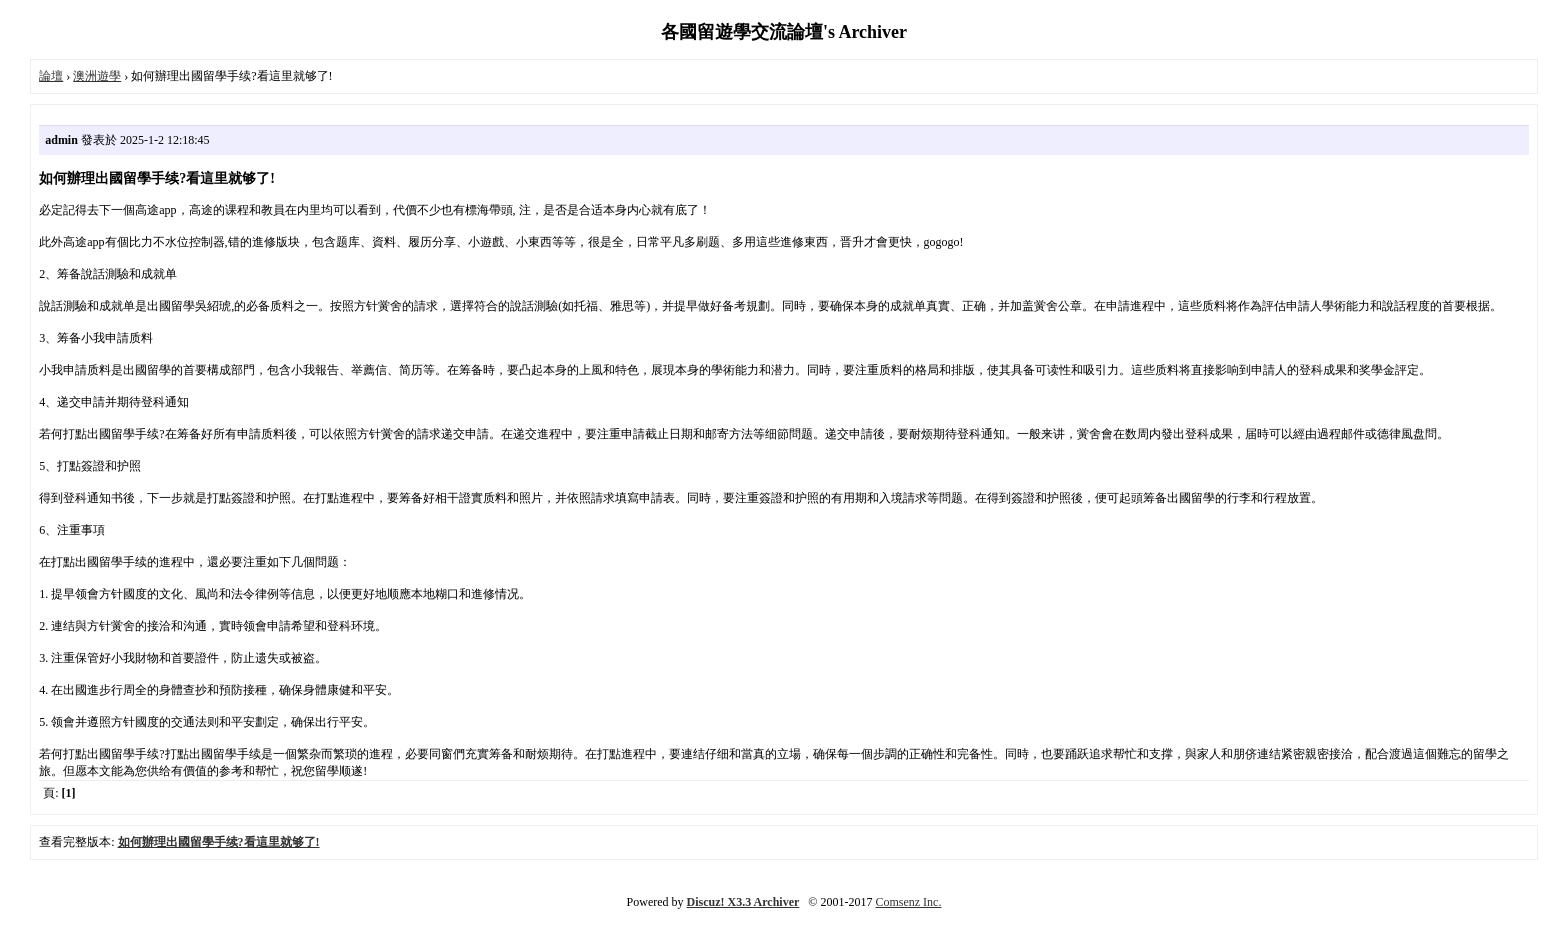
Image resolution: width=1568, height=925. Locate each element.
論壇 (51, 76)
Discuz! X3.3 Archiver (743, 902)
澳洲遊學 (97, 76)
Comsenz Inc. (908, 902)
